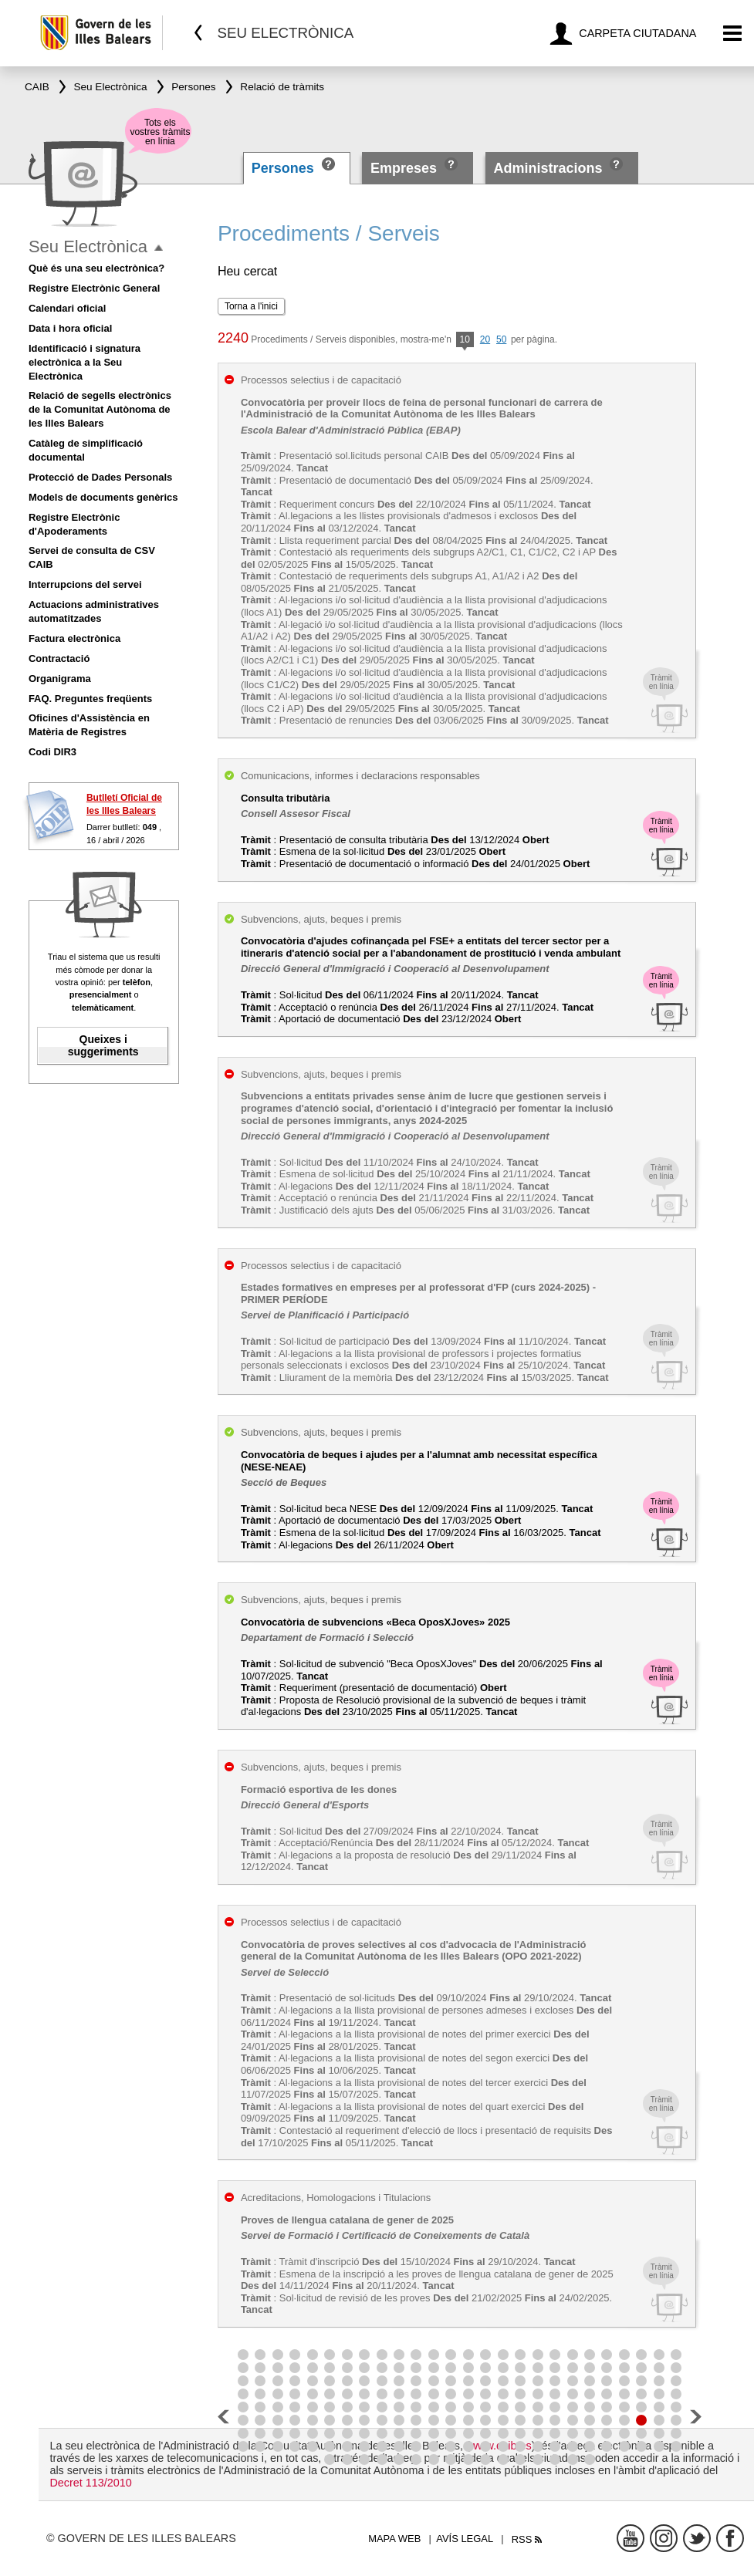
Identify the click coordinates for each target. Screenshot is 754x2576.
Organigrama (60, 678)
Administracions (547, 168)
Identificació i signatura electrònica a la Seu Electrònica (84, 362)
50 (501, 339)
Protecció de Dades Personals (100, 477)
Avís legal (464, 2538)
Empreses (403, 168)
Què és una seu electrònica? (96, 268)
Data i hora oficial (70, 328)
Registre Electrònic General (95, 288)
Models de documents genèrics (103, 497)
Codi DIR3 (52, 752)
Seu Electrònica (88, 246)
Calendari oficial (67, 308)
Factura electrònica (74, 638)
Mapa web (394, 2538)
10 (465, 340)
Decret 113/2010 (90, 2482)
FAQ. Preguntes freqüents (90, 698)
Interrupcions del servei (85, 584)
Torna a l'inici (251, 306)
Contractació (59, 658)
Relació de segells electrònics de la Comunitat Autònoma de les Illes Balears (100, 409)
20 (485, 339)
